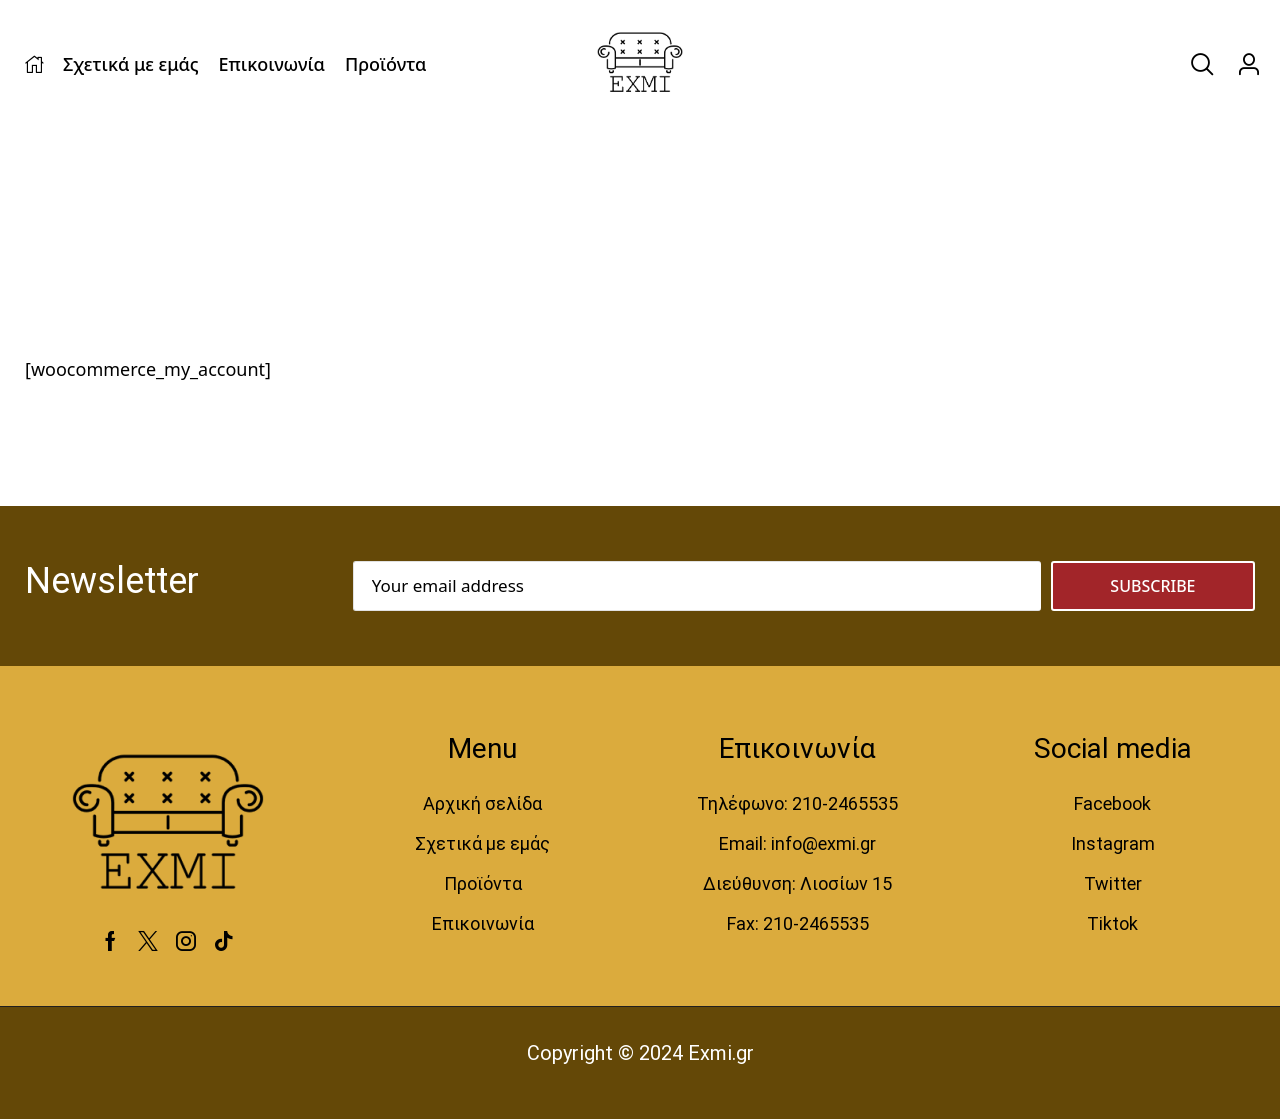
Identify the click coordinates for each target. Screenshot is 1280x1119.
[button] (1202, 64)
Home (57, 225)
